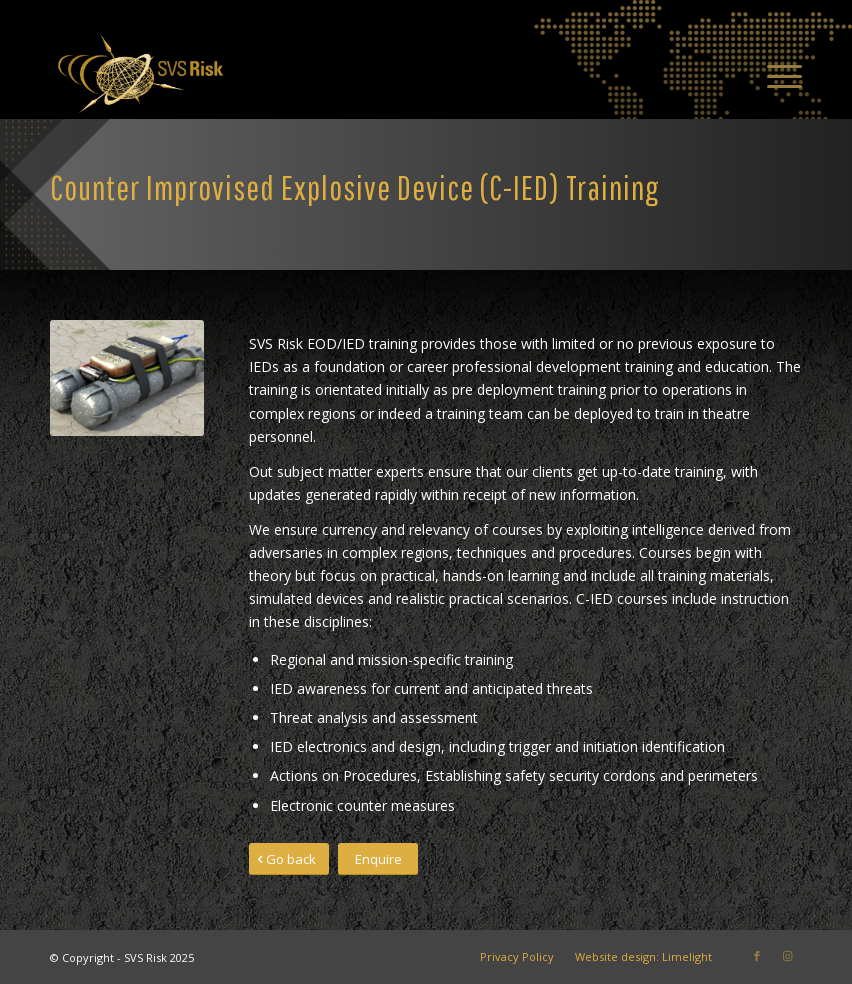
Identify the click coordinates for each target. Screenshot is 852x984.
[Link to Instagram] (787, 956)
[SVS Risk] (140, 74)
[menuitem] (774, 74)
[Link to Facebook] (757, 956)
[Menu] (774, 74)
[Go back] (289, 859)
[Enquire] (378, 859)
